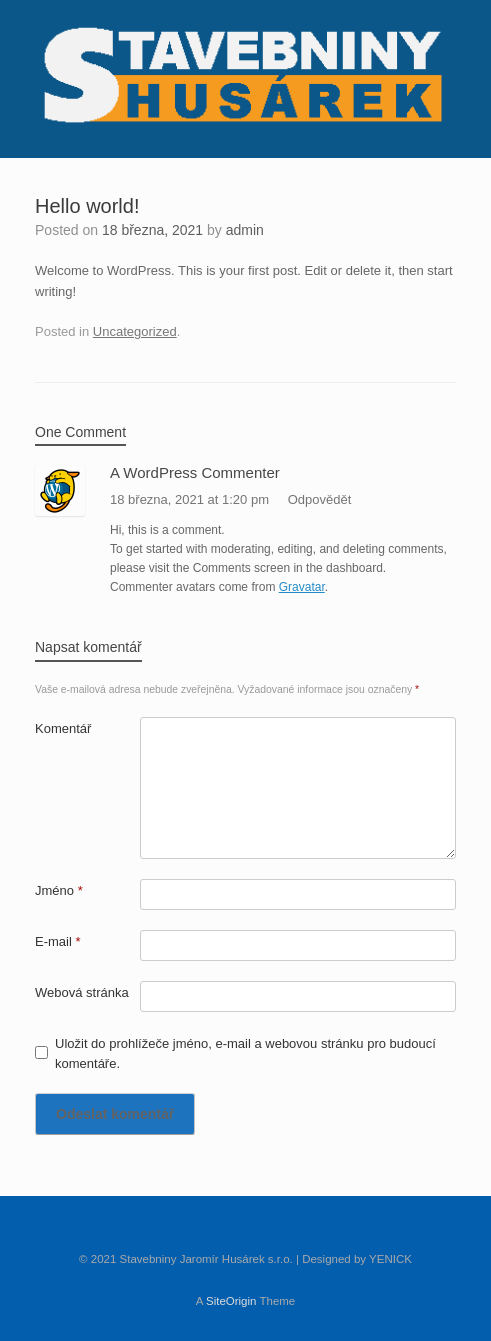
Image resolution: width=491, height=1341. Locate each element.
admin (245, 230)
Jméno (59, 890)
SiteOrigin (231, 1301)
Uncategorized (135, 331)
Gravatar (302, 587)
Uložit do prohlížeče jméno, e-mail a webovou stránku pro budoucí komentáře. (245, 1053)
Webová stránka (82, 992)
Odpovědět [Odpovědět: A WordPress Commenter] (320, 499)
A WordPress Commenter (195, 472)
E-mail (58, 941)
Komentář (63, 728)
